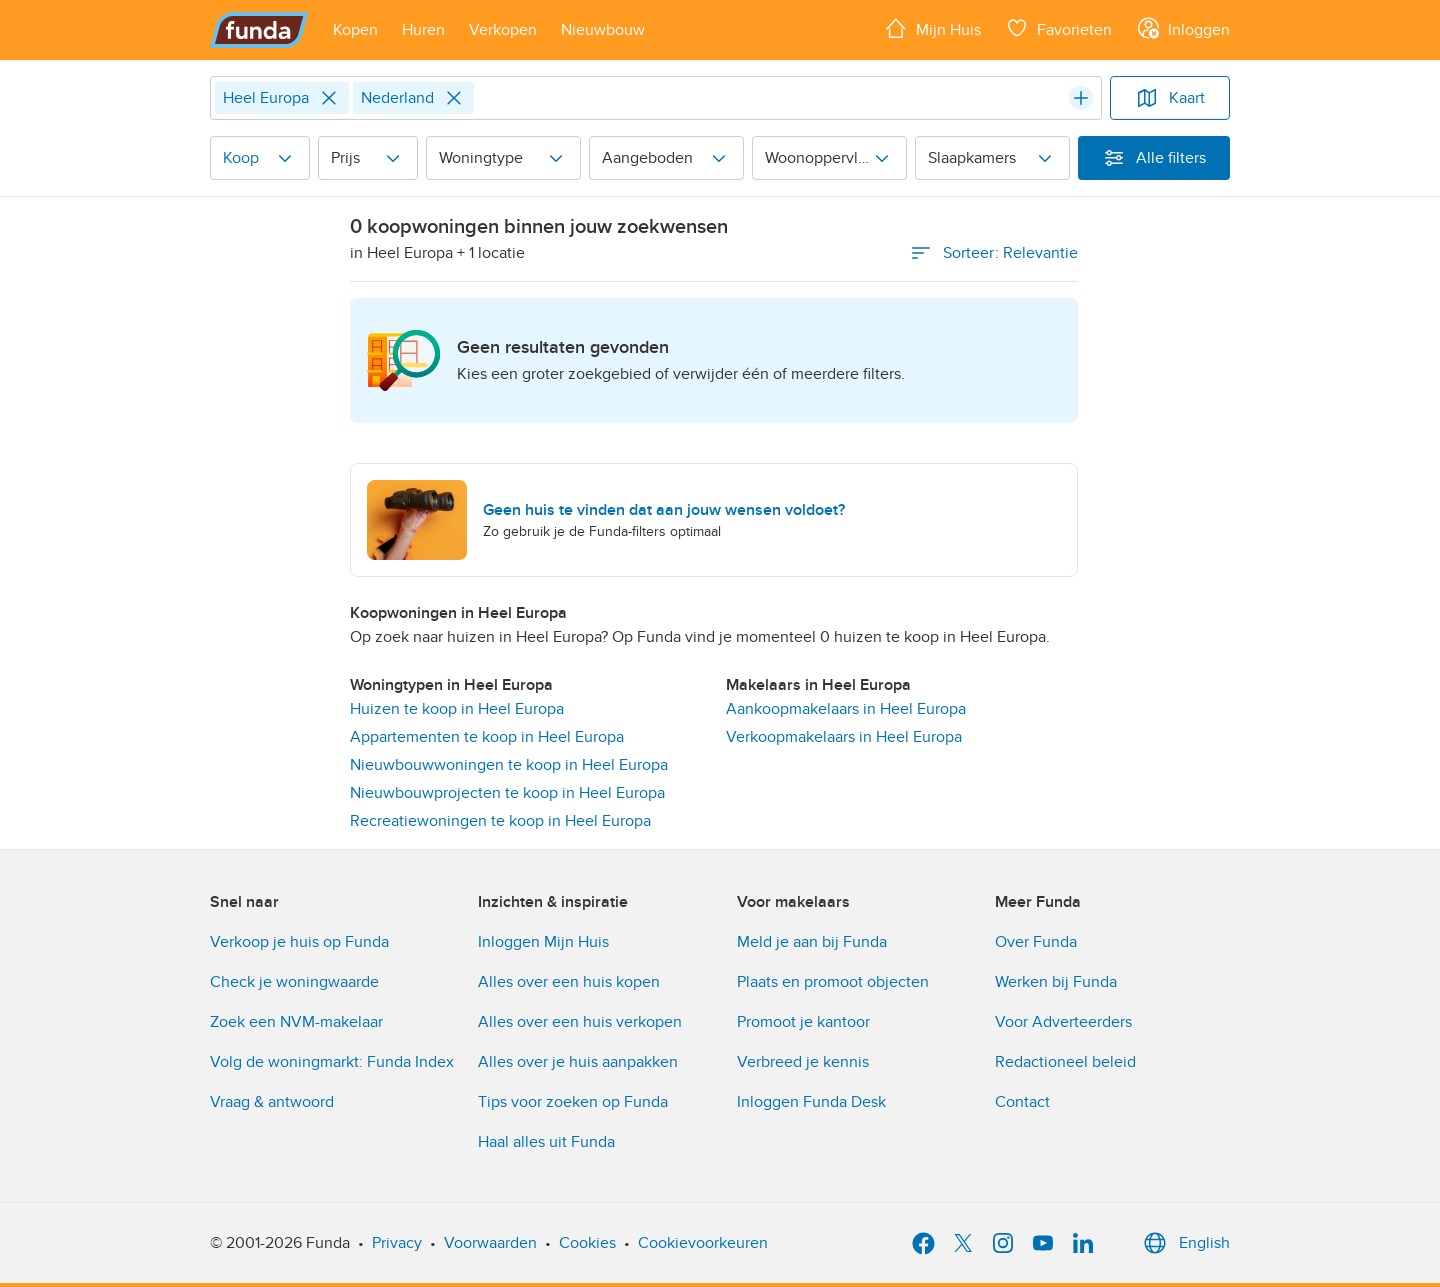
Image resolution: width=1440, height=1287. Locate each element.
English (1184, 1243)
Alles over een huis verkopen (580, 1022)
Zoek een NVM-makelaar (296, 1022)
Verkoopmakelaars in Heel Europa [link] (844, 737)
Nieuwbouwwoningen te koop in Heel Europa (509, 765)
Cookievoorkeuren (703, 1243)
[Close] (329, 98)
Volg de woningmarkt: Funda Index (332, 1062)
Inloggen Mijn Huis (543, 942)
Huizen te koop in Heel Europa (457, 709)
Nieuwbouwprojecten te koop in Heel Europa (507, 793)
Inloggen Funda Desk (811, 1102)
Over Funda (1036, 942)
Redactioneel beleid (1065, 1062)
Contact (1022, 1102)
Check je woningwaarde (294, 982)
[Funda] (259, 30)
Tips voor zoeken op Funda (573, 1102)
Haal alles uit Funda (546, 1142)
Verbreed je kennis (803, 1062)
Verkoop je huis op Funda (299, 942)
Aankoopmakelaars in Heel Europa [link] (846, 709)
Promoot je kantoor (803, 1022)
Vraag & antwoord (272, 1102)
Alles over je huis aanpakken (578, 1062)
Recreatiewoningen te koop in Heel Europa (500, 821)
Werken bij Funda (1056, 982)
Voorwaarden (490, 1243)
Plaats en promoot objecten (833, 982)
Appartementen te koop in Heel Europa (487, 737)
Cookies (587, 1243)
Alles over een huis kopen (569, 982)
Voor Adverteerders (1063, 1022)
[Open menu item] (355, 30)
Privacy (397, 1243)
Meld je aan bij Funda (812, 942)
